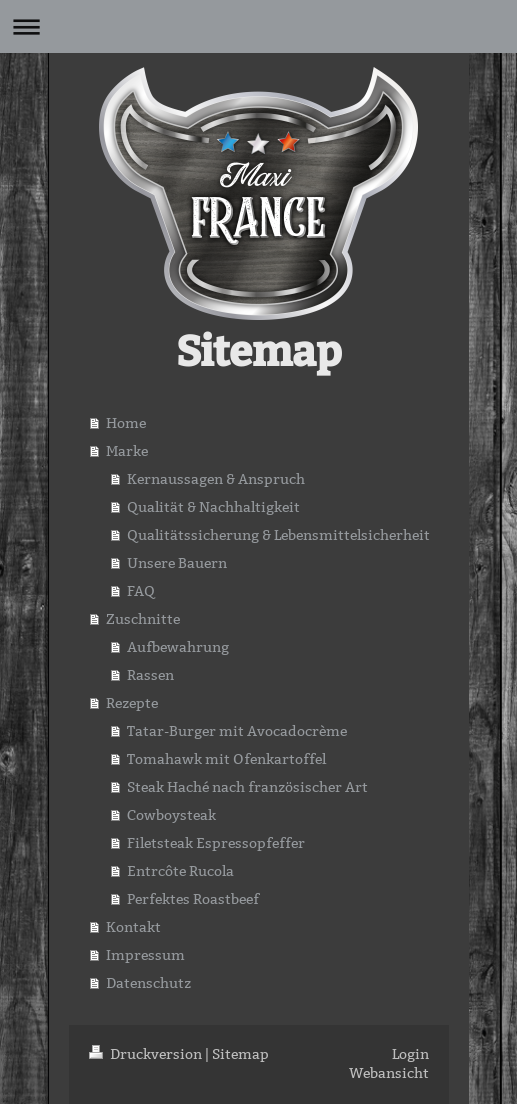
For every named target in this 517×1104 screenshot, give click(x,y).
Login (410, 1054)
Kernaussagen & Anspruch (216, 479)
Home (126, 423)
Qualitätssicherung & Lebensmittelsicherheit (278, 535)
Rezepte (132, 703)
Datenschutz (148, 983)
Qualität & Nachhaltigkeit (213, 507)
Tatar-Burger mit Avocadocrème (237, 731)
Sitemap (240, 1054)
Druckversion (147, 1054)
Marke (127, 451)
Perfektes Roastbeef (193, 899)
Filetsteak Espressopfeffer (216, 843)
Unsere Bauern (177, 563)
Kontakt (133, 927)
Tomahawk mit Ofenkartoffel (226, 759)
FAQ (141, 591)
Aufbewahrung (178, 647)
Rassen (150, 675)
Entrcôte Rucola (180, 871)
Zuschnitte (143, 619)
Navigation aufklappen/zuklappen (258, 26)
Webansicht (389, 1073)
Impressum (145, 955)
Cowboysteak (171, 815)
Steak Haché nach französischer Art (247, 787)
